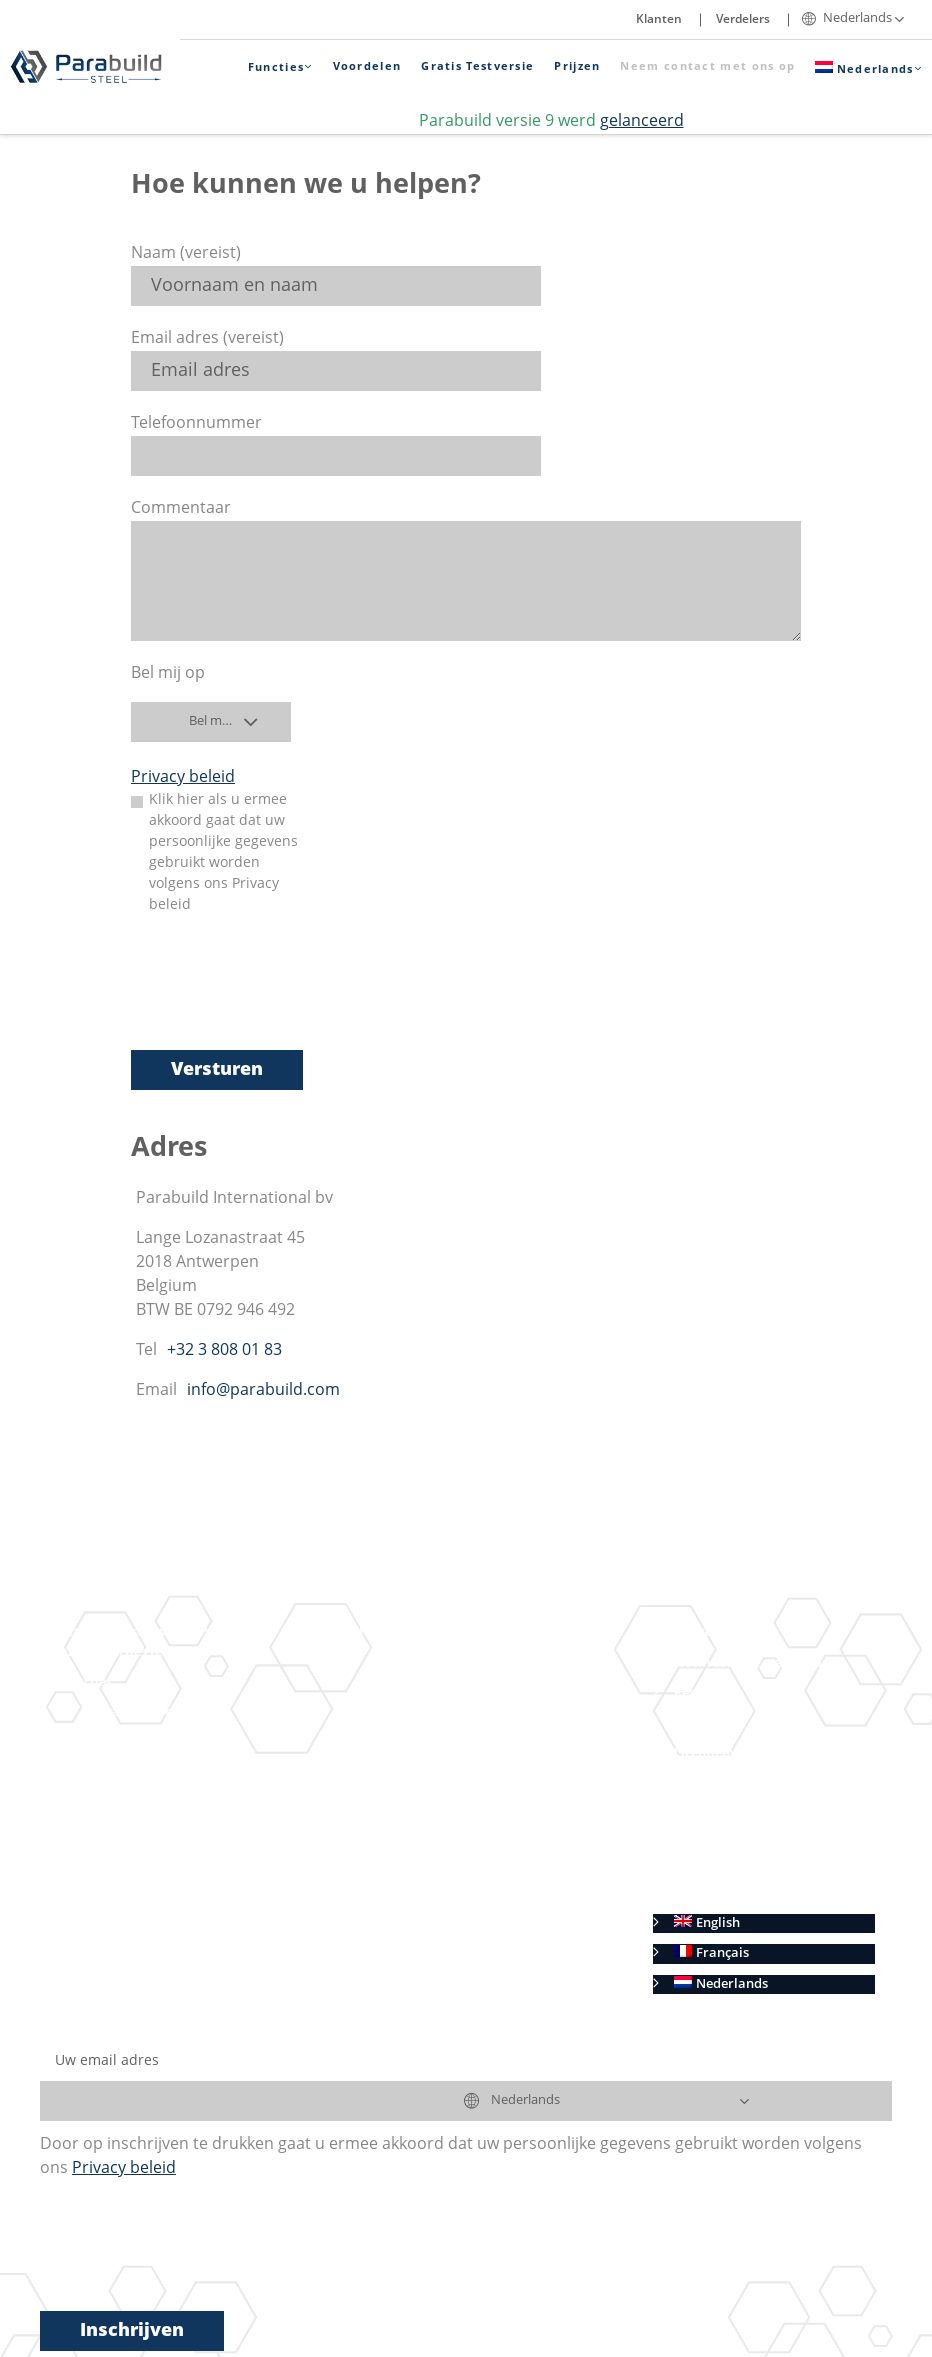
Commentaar (181, 509)
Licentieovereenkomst (742, 1753)
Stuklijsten (421, 1723)
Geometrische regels (183, 1833)
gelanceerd (642, 122)
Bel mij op (168, 674)
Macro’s (145, 1803)
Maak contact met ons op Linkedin (166, 1893)
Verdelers (743, 20)
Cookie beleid (715, 1893)
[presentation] (283, 995)
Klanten (659, 20)
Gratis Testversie (477, 67)
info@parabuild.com (263, 1391)
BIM (103, 1863)
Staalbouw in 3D (142, 1712)
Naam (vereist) (186, 254)
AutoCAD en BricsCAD (427, 1783)
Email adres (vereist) (207, 339)
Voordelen (367, 67)
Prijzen (577, 67)
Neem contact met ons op (707, 67)
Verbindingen (162, 1742)
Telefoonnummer (196, 424)
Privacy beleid (183, 778)
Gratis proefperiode (420, 1844)
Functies (280, 67)
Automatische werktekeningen (483, 1663)
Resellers (701, 1693)
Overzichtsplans (438, 1693)
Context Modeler (172, 1772)
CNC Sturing (426, 1753)
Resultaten (392, 1632)
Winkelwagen (715, 1632)
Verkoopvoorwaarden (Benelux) (773, 1833)
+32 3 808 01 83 (224, 1351)
